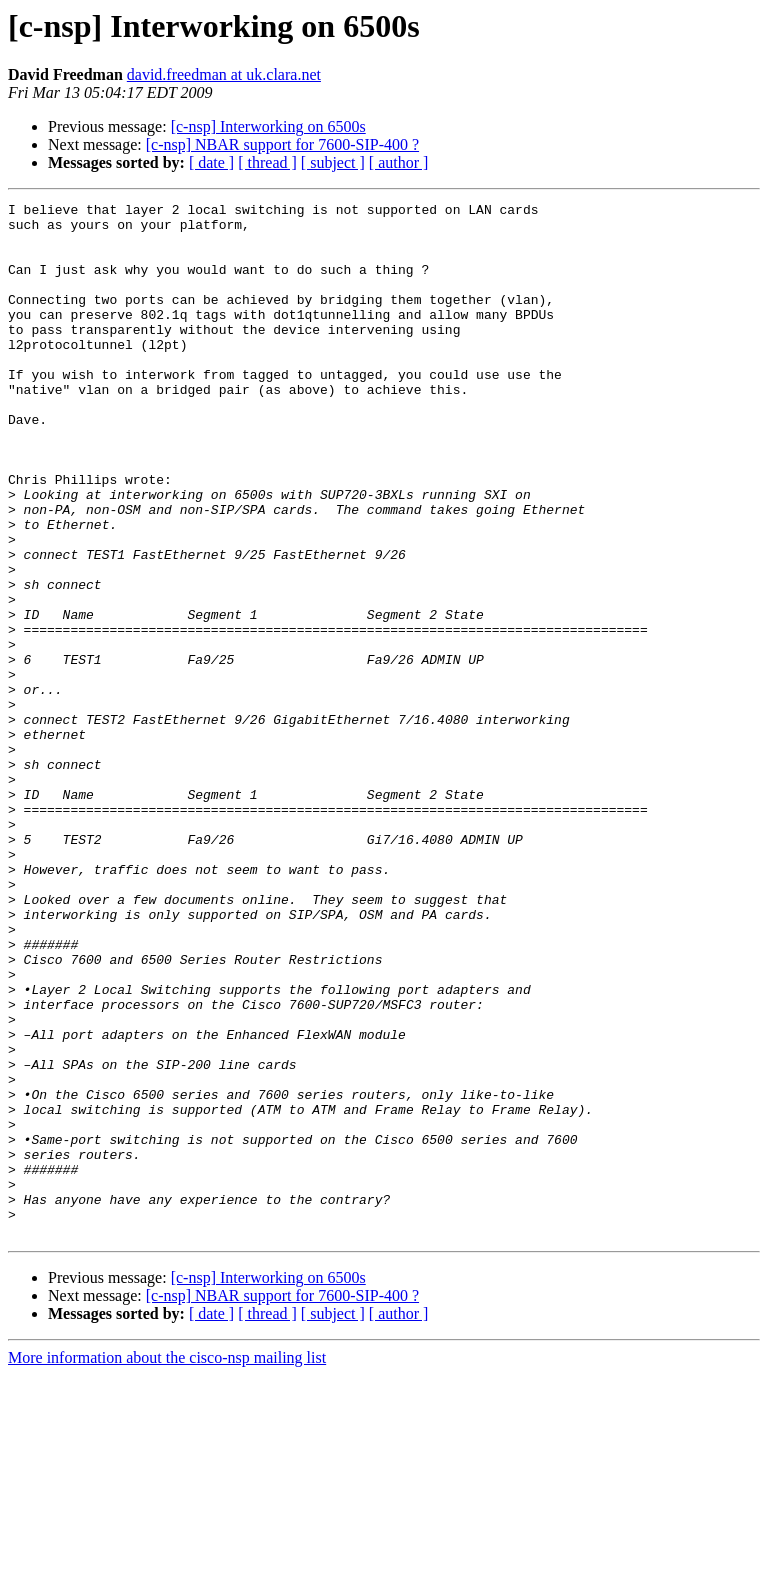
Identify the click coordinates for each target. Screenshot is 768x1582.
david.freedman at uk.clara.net (224, 74)
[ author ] (399, 162)
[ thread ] (267, 162)
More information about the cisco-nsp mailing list (167, 1564)
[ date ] (211, 162)
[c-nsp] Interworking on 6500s (268, 126)
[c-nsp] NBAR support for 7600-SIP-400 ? (282, 144)
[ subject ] (333, 162)
